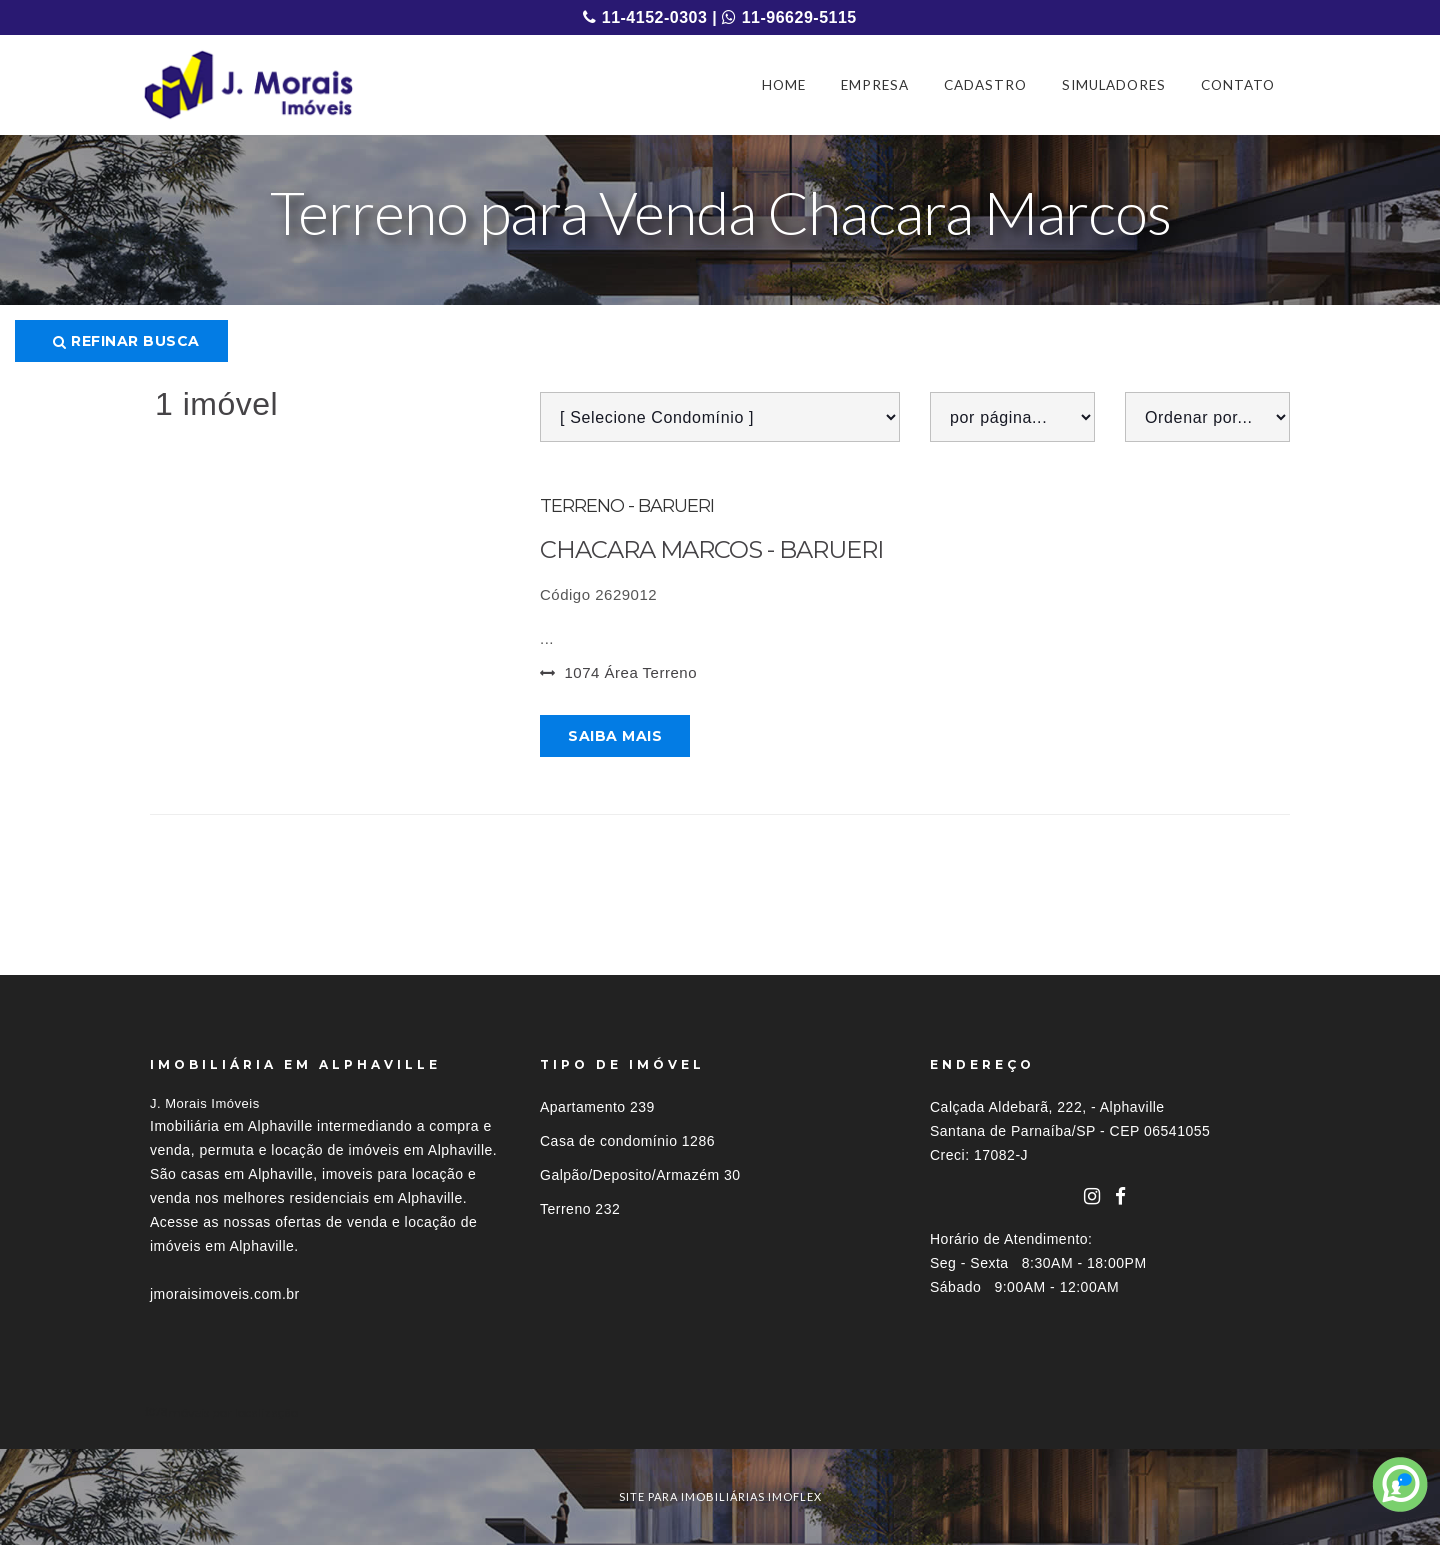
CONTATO (1238, 85)
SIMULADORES (1114, 85)
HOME (784, 85)
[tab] (720, 1412)
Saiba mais (615, 736)
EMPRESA (875, 85)
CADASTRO (985, 85)
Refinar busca (126, 341)
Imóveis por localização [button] (231, 1412)
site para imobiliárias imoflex (720, 1496)
